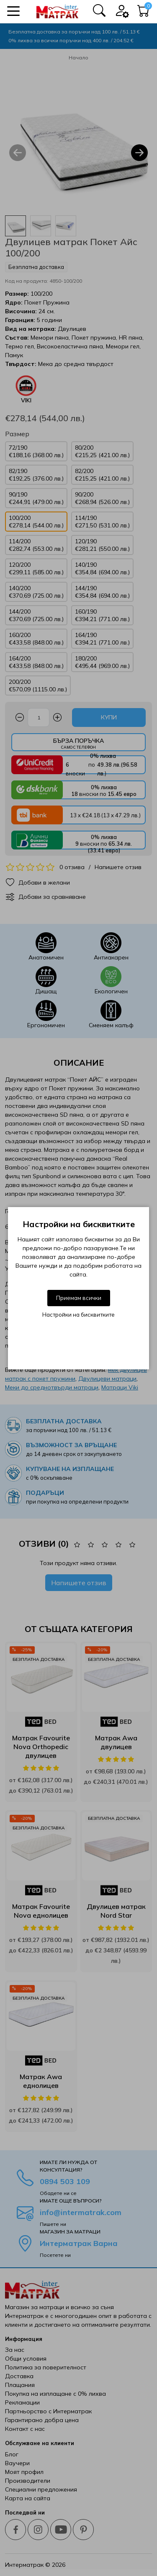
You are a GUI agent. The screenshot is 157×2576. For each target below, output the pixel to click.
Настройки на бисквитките (78, 1314)
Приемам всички (78, 1297)
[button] (13, 11)
